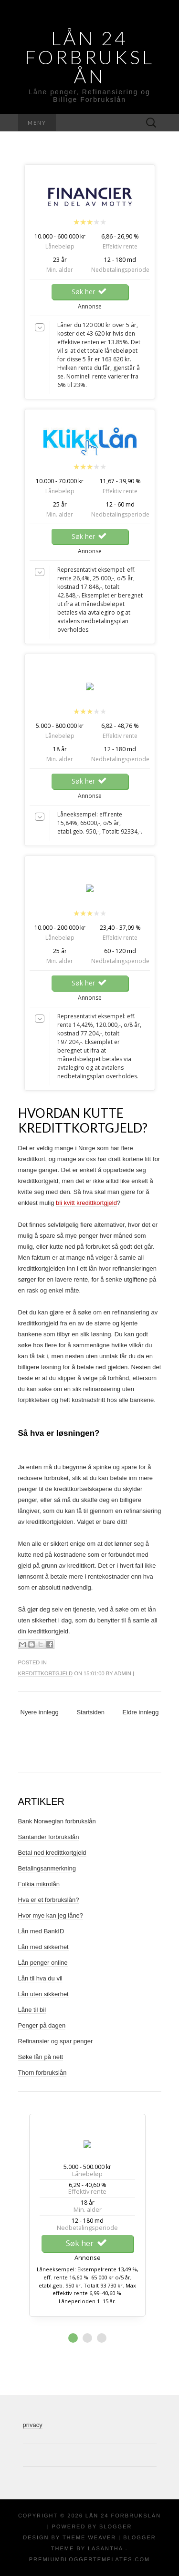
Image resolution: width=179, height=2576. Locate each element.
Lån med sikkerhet (43, 1946)
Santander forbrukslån (48, 1836)
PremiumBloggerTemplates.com (89, 2559)
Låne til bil (32, 2009)
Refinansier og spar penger (55, 2041)
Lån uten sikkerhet (43, 1994)
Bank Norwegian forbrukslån (57, 1821)
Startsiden (90, 1712)
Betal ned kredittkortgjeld (52, 1852)
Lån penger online (43, 1962)
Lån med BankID (41, 1931)
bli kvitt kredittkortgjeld (86, 1202)
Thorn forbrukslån (42, 2072)
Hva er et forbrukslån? (48, 1899)
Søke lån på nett (40, 2056)
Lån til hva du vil (40, 1978)
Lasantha (105, 2548)
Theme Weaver (89, 2537)
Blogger (115, 2526)
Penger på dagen (42, 2025)
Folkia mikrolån (39, 1884)
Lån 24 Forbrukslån (89, 57)
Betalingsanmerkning (47, 1868)
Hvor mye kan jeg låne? (51, 1915)
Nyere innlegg (40, 1712)
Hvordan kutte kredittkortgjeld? (82, 1120)
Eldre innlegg (141, 1712)
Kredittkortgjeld (45, 1673)
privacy (32, 2424)
